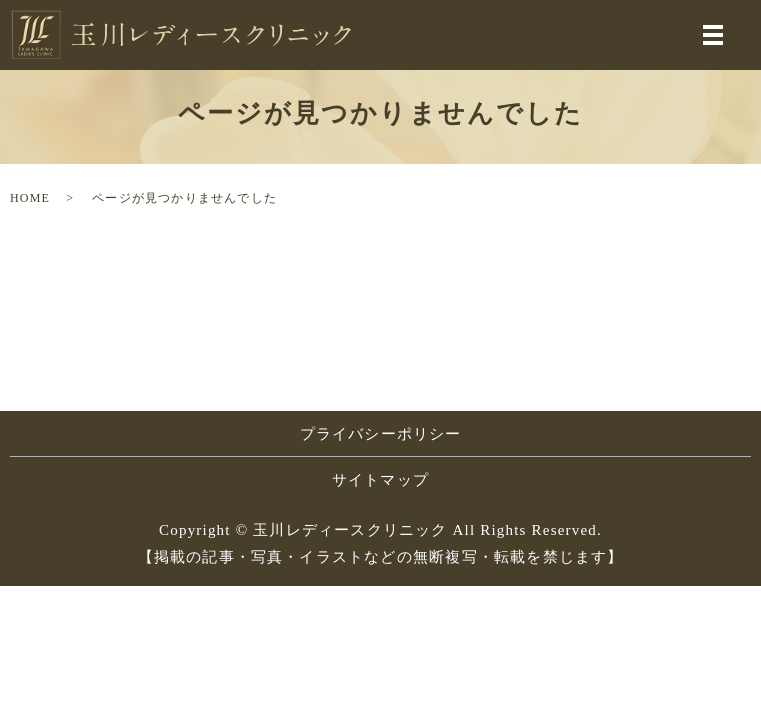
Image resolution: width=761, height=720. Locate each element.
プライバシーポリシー (381, 434)
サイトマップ (380, 480)
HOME (30, 198)
